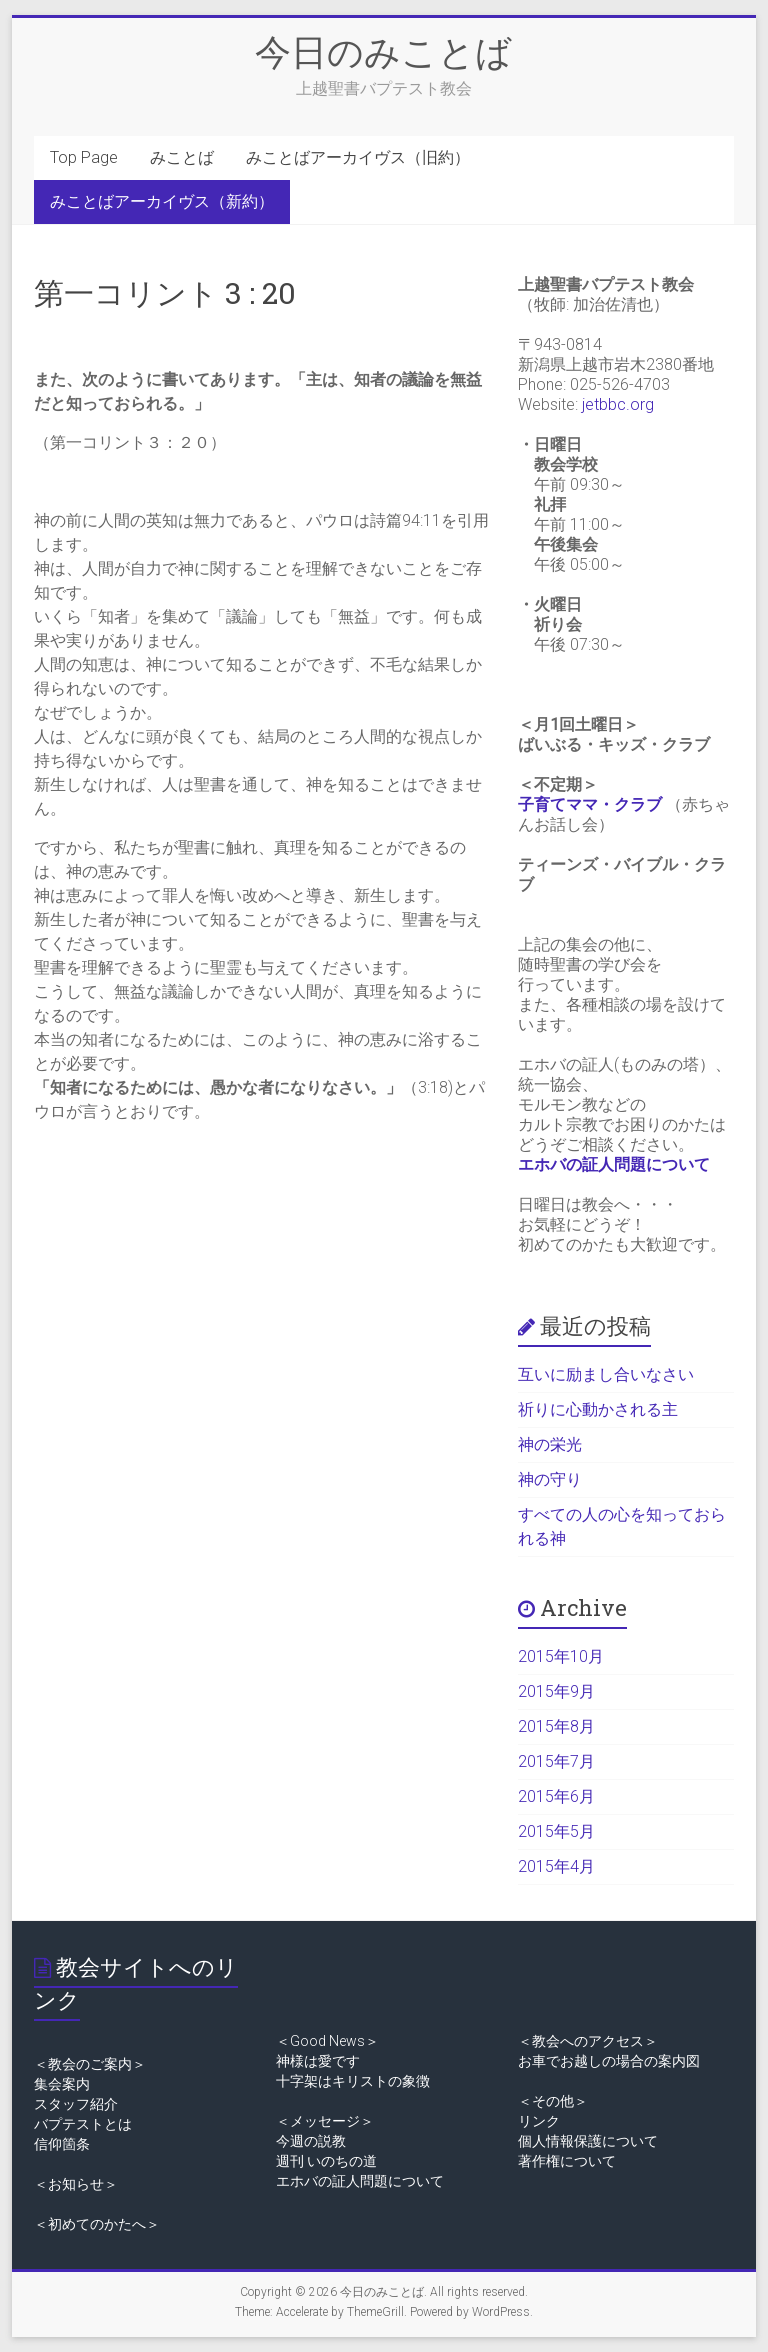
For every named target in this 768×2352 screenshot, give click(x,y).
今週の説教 (311, 2141)
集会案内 (62, 2084)
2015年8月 (556, 1726)
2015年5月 (556, 1831)
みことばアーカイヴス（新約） (162, 201)
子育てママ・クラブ (590, 804)
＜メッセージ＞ (325, 2121)
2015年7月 (556, 1761)
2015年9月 (556, 1691)
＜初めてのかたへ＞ (97, 2224)
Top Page (84, 157)
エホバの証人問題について (614, 1164)
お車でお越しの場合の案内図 (609, 2061)
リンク (539, 2121)
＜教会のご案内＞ (90, 2064)
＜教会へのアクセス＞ (588, 2041)
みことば (182, 157)
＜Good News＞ (327, 2041)
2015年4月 (556, 1866)
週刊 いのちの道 (326, 2161)
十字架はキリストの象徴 (353, 2081)
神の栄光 (550, 1444)
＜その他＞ (553, 2101)
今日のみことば (383, 51)
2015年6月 (556, 1796)
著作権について (567, 2161)
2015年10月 (561, 1656)
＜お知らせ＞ (76, 2184)
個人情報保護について (588, 2141)
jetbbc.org (618, 404)
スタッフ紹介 (76, 2104)
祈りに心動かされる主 (598, 1409)
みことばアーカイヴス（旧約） (358, 157)
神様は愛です (318, 2061)
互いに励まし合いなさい (606, 1374)
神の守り (550, 1479)
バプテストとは (83, 2124)
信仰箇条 (62, 2144)
